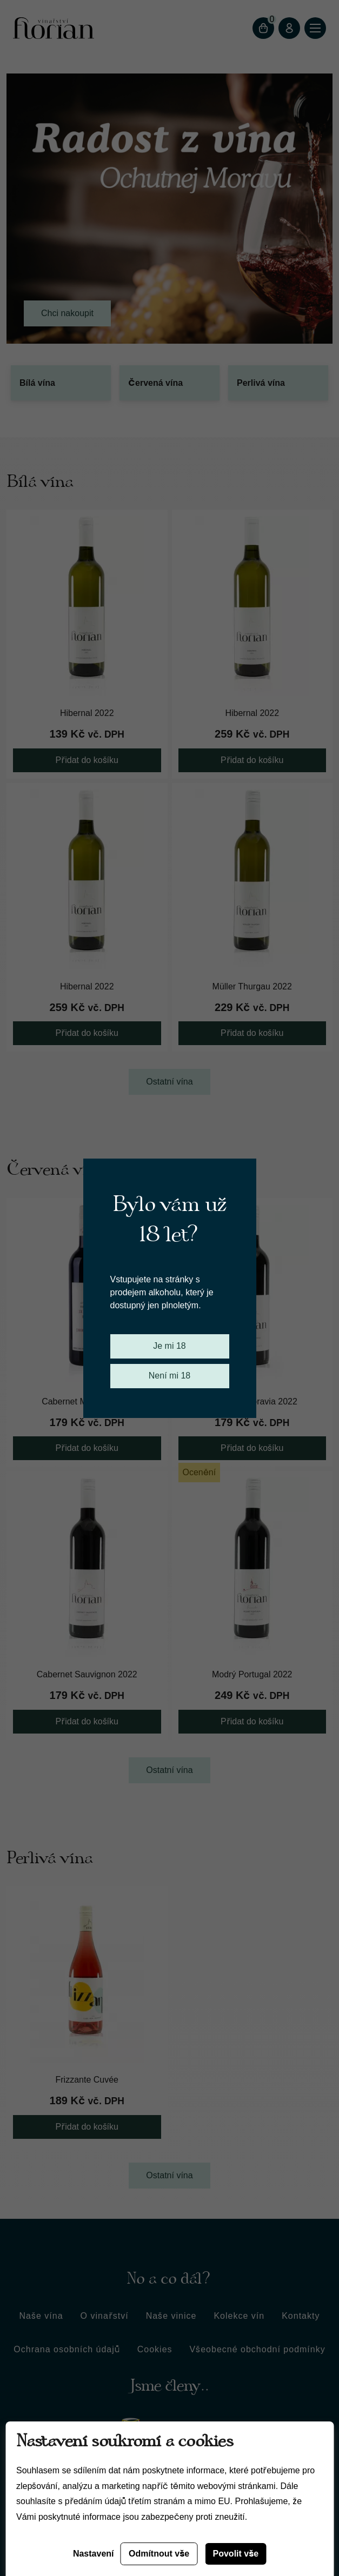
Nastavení (93, 2553)
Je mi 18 (169, 1345)
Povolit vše (236, 2553)
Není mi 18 (169, 1375)
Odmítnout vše (159, 2553)
